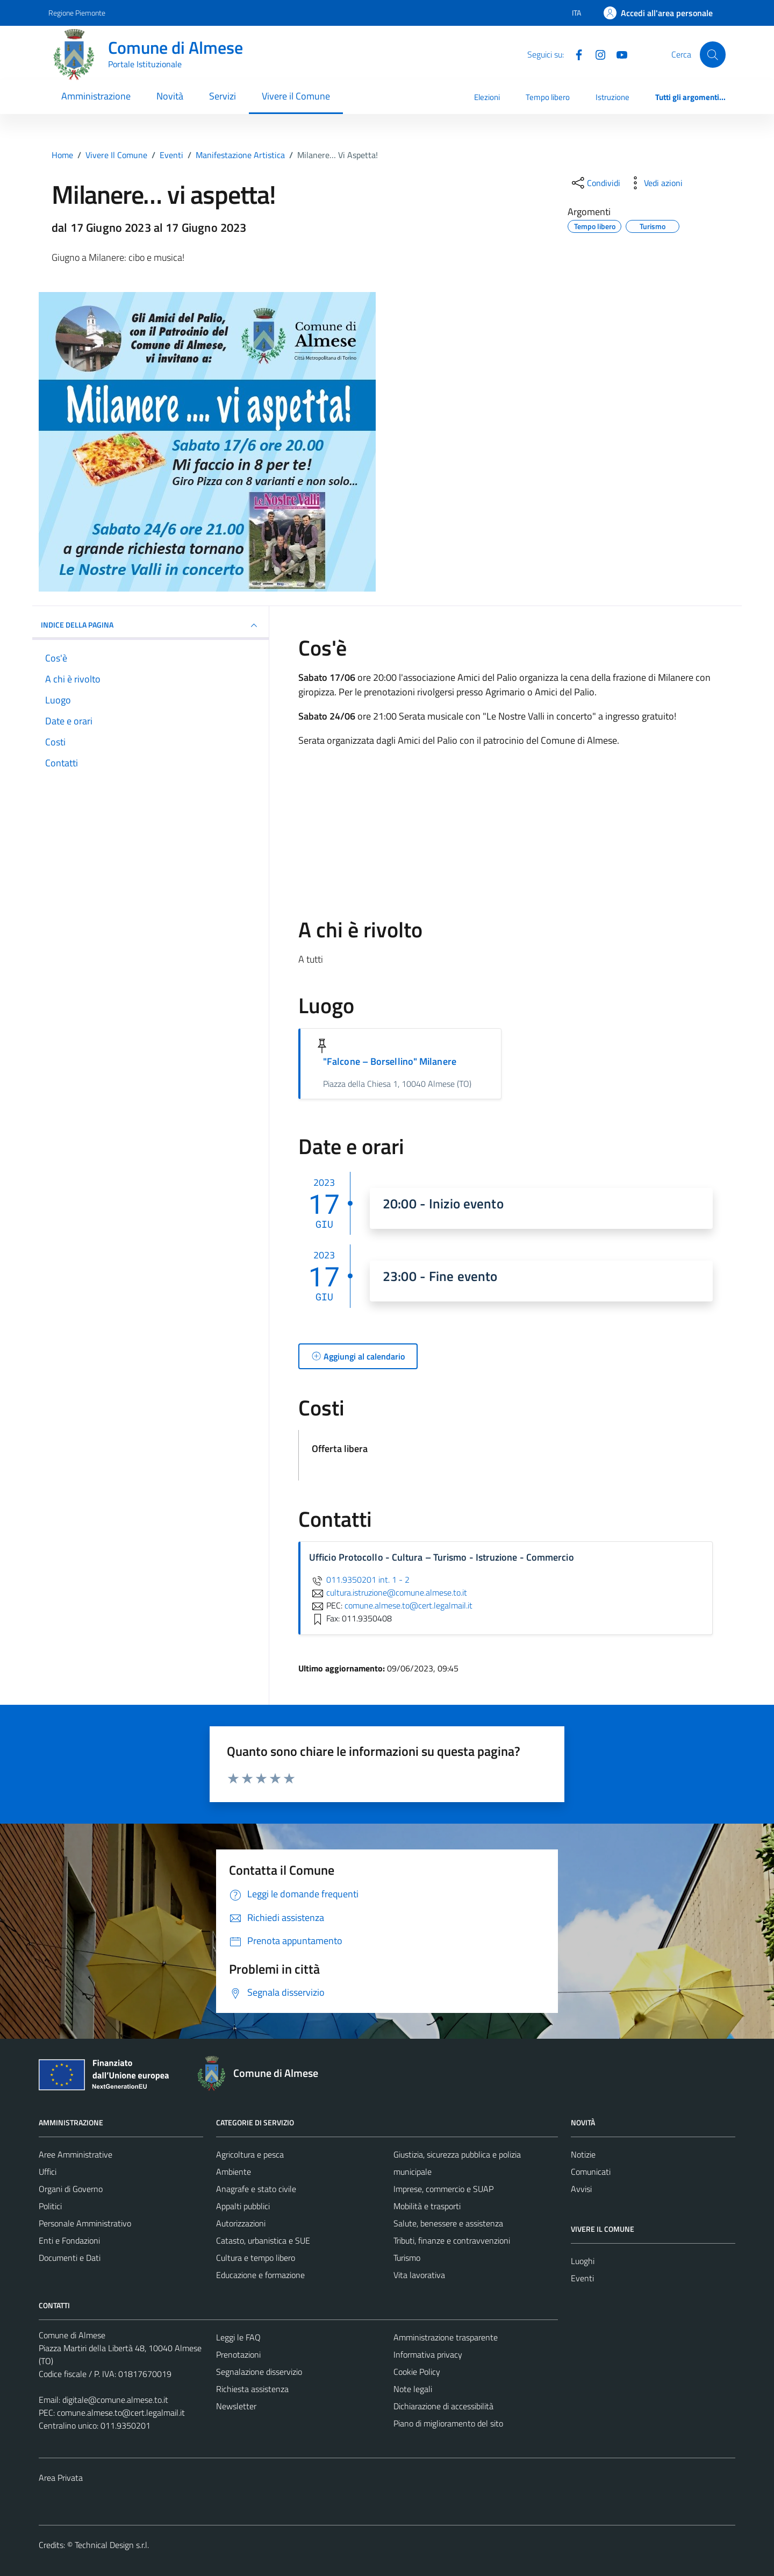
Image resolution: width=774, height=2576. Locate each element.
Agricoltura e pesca (250, 2154)
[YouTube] (617, 53)
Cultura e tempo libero (255, 2257)
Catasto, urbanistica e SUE (263, 2240)
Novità (169, 96)
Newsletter (236, 2406)
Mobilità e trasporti (427, 2206)
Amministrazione (96, 96)
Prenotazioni (238, 2354)
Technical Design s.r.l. (112, 2544)
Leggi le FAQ (238, 2337)
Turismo (406, 2257)
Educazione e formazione (260, 2274)
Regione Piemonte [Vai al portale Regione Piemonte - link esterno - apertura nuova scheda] (76, 12)
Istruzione (612, 97)
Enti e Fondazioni (69, 2240)
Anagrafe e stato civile (256, 2188)
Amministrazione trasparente (445, 2337)
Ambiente (233, 2171)
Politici (50, 2206)
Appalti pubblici (243, 2206)
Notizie (583, 2154)
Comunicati (591, 2171)
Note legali (412, 2388)
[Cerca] (713, 54)
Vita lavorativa (419, 2274)
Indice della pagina (150, 625)
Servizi (222, 96)
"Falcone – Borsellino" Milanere (389, 1061)
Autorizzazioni (241, 2223)
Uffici (47, 2171)
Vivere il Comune (296, 96)
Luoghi (582, 2260)
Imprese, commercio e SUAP (443, 2188)
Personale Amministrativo (85, 2223)
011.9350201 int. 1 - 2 (359, 1579)
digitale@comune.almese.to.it (115, 2399)
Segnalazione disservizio (259, 2371)
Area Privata (61, 2477)
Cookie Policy (416, 2371)
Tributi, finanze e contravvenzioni (451, 2240)
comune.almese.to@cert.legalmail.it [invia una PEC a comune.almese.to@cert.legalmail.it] (408, 1605)
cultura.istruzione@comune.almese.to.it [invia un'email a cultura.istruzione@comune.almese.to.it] (388, 1592)
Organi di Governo (71, 2188)
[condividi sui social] (595, 182)
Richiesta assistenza (252, 2388)
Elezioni (487, 97)
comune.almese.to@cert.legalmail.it (121, 2412)
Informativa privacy (427, 2354)
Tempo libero (548, 97)
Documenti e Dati (70, 2257)
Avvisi (581, 2188)
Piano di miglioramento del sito (448, 2423)
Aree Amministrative (75, 2154)
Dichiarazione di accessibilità (443, 2406)
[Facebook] (574, 53)
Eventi (582, 2278)
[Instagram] (596, 53)
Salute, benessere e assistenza (448, 2223)
